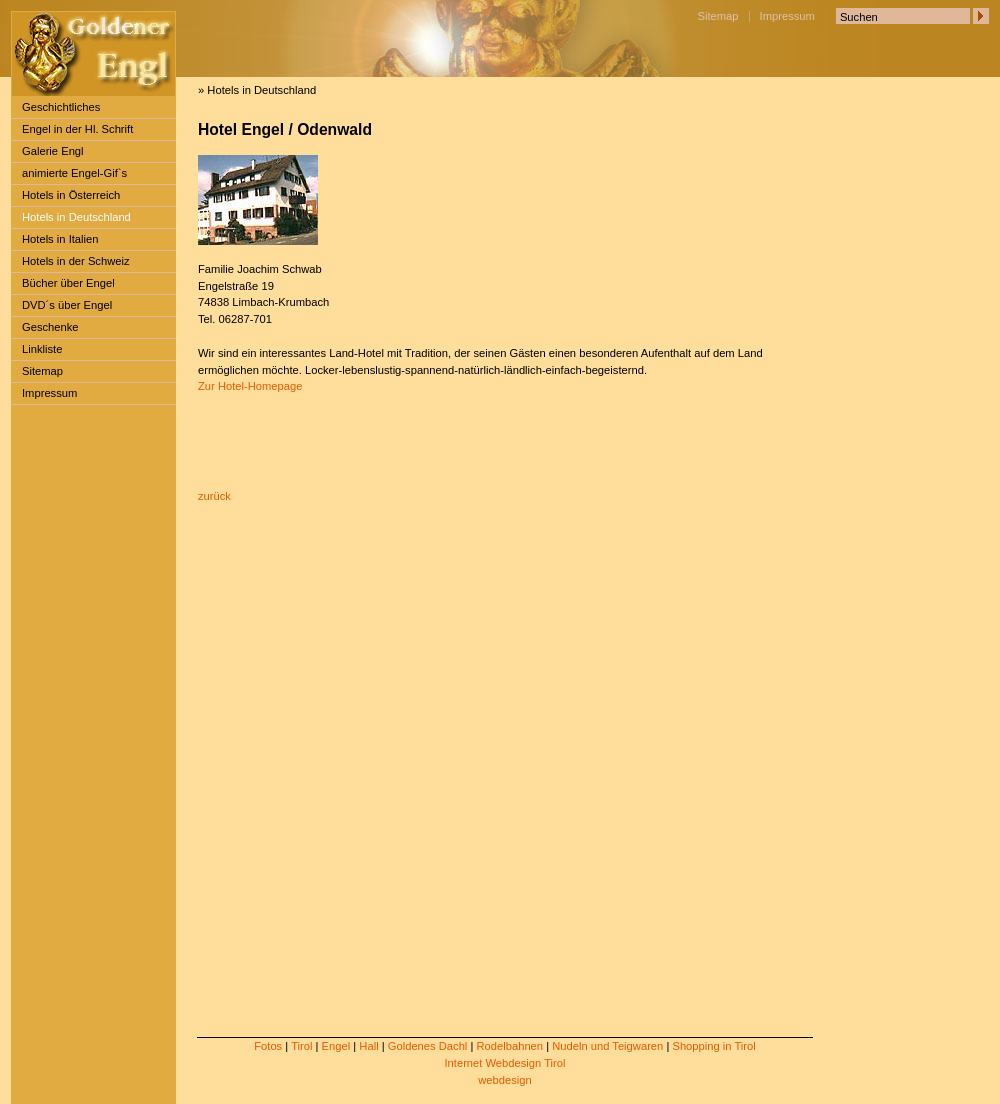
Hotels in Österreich (71, 195)
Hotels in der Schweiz (76, 261)
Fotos (268, 1046)
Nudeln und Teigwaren (607, 1046)
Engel (336, 1046)
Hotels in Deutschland (76, 217)
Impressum (787, 16)
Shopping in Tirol (713, 1046)
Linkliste (42, 349)
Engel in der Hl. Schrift (77, 129)
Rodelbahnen (509, 1046)
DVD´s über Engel (67, 305)
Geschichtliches (61, 107)
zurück (214, 496)
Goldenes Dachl (428, 1046)
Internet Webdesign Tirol (504, 1063)
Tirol (301, 1046)
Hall (368, 1046)
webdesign (505, 1080)
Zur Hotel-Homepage (250, 386)
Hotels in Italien (60, 239)
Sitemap (718, 16)
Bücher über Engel (68, 283)
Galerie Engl (53, 151)
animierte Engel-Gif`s (74, 173)
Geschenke (50, 327)
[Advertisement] (78, 721)
